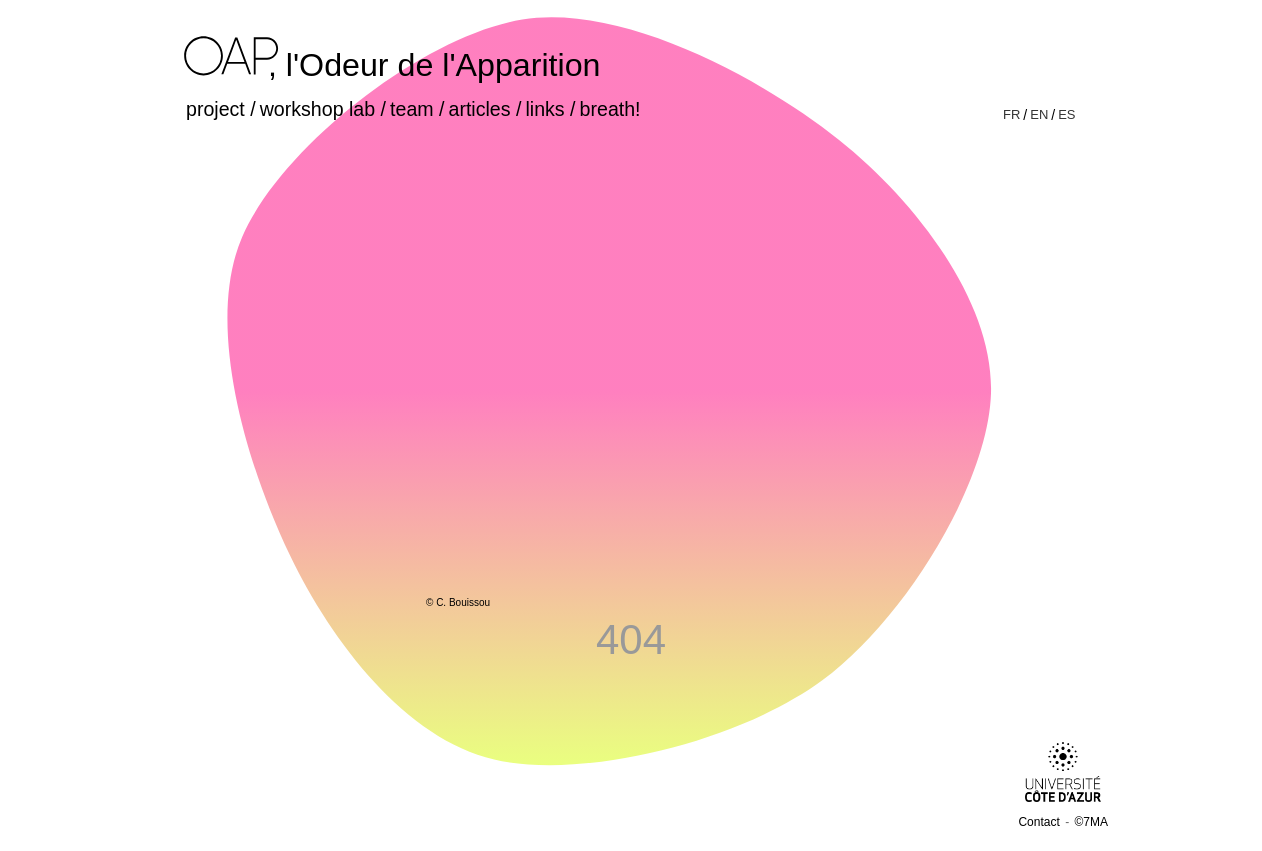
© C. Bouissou (458, 602)
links (544, 109)
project (215, 109)
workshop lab (317, 109)
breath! (610, 109)
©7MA (1091, 822)
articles (480, 109)
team (412, 109)
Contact (1038, 822)
